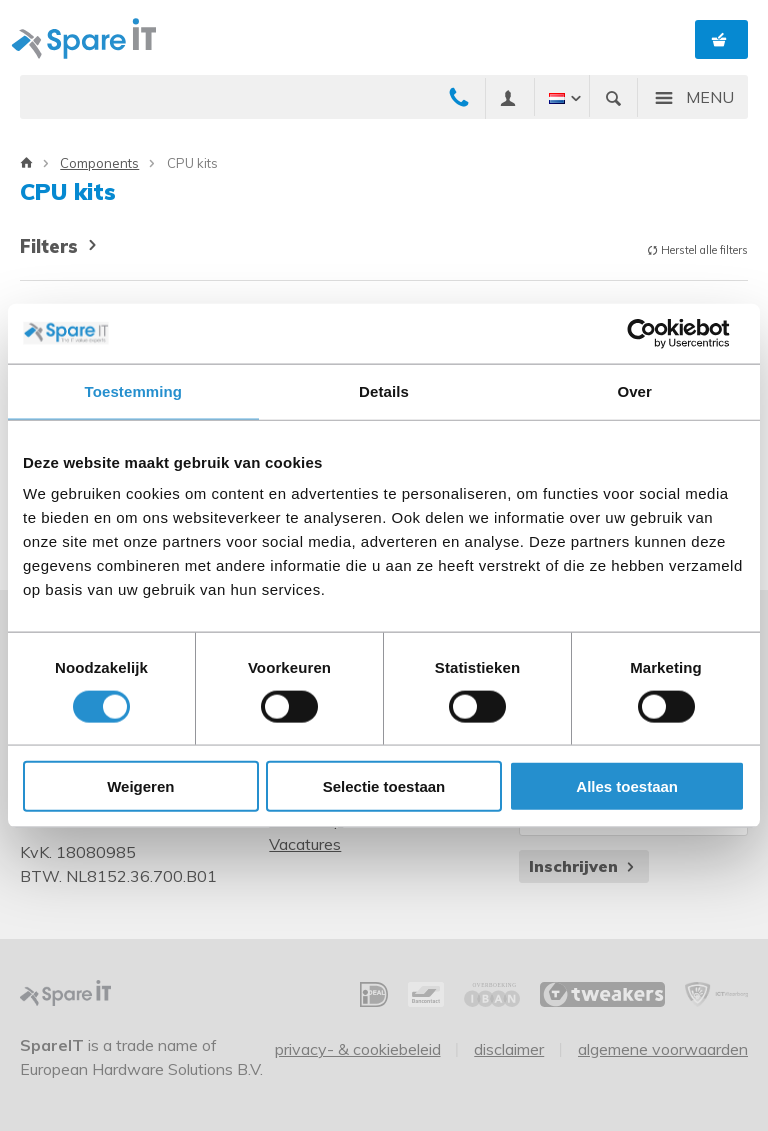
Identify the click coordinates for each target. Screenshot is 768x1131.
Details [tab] (384, 390)
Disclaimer (509, 1049)
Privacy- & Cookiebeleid (358, 1049)
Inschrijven (583, 866)
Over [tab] (634, 390)
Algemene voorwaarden (663, 1049)
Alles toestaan (627, 786)
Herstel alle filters (697, 250)
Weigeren (140, 786)
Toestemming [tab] (134, 390)
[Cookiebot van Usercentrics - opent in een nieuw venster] (657, 333)
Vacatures (305, 844)
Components (99, 163)
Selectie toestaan (384, 786)
